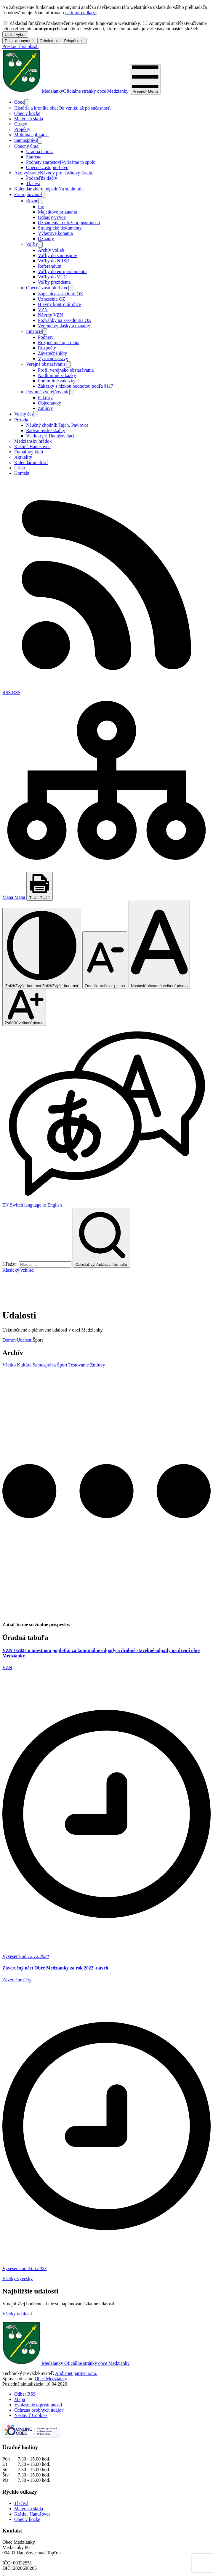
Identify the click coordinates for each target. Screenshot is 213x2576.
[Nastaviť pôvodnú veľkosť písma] (159, 945)
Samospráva (44, 1334)
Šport (62, 1334)
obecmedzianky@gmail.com (29, 2568)
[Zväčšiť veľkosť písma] (24, 1007)
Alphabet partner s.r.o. (76, 2342)
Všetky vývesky (17, 2247)
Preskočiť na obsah (20, 46)
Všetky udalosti (17, 2282)
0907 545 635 (15, 2563)
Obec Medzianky (51, 2347)
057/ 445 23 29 (16, 2557)
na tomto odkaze (81, 12)
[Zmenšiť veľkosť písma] (104, 960)
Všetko (9, 1334)
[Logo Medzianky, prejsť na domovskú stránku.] (66, 91)
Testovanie (78, 1334)
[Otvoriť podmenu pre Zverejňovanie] (43, 195)
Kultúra (24, 1334)
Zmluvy (97, 1334)
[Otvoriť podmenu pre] (26, 102)
